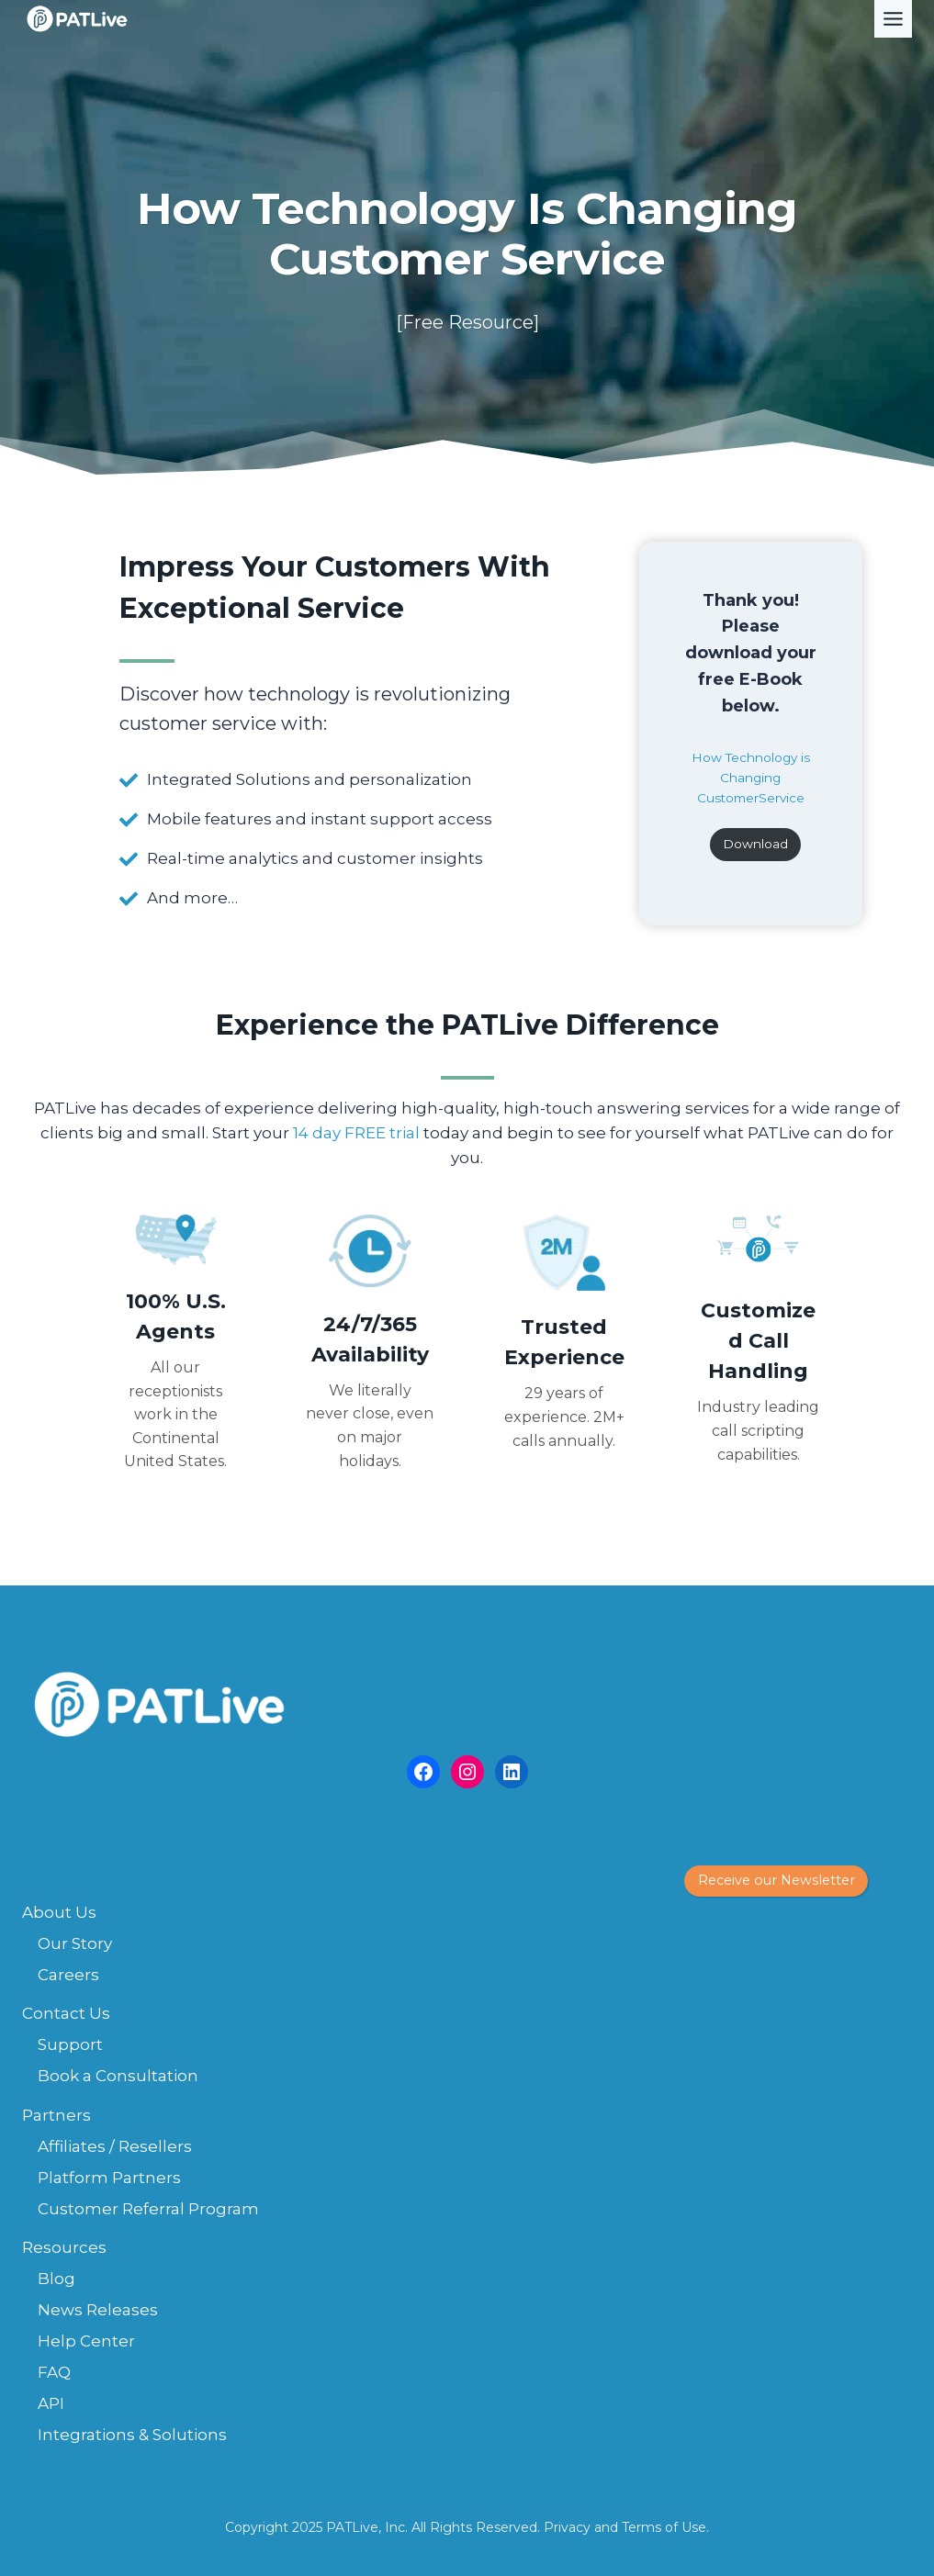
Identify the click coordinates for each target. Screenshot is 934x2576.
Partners (56, 2115)
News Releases (98, 2310)
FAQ (54, 2372)
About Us (59, 1912)
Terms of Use (664, 2527)
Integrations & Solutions (132, 2434)
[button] (776, 1881)
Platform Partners (109, 2177)
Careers (68, 1975)
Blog (56, 2278)
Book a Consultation (118, 2075)
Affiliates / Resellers (115, 2146)
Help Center (86, 2341)
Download (755, 843)
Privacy (567, 2527)
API (51, 2403)
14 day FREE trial (356, 1133)
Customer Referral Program (148, 2209)
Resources (64, 2247)
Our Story (75, 1943)
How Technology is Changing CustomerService (751, 777)
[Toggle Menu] (893, 19)
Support (70, 2044)
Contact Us (66, 2013)
